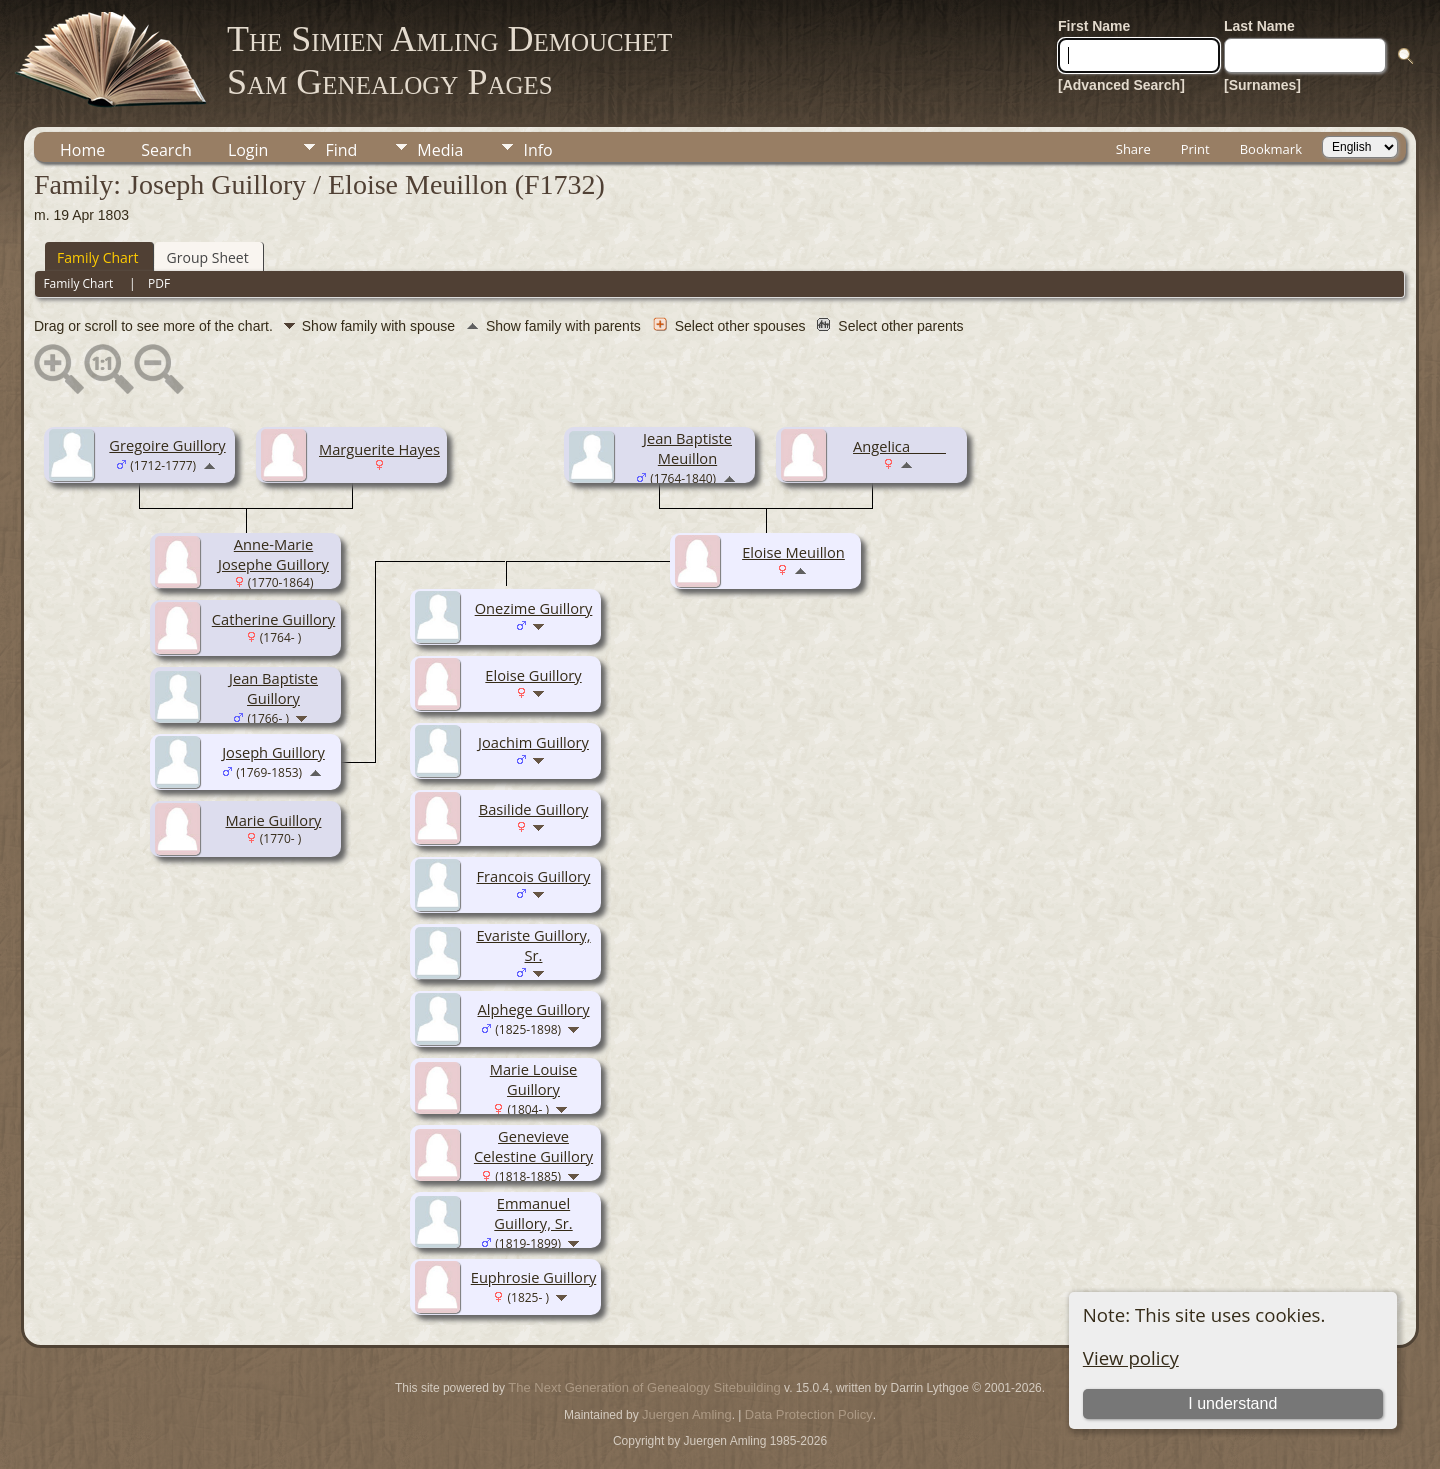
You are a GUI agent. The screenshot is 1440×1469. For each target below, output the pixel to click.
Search (166, 150)
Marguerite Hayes (379, 449)
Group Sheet (208, 257)
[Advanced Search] (1121, 85)
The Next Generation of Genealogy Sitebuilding (644, 1387)
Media (440, 150)
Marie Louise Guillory (533, 1079)
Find (341, 150)
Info (537, 150)
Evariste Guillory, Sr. (533, 945)
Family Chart (98, 257)
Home (82, 150)
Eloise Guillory (533, 675)
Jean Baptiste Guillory (273, 688)
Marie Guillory (274, 820)
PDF (159, 283)
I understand (1232, 1403)
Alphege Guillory (533, 1009)
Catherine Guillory (273, 619)
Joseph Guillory (273, 752)
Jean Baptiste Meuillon (687, 448)
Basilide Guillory (534, 809)
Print (1195, 149)
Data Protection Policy (809, 1414)
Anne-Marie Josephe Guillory (273, 554)
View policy (1131, 1357)
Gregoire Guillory (167, 445)
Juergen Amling (687, 1414)
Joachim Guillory (533, 742)
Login (248, 150)
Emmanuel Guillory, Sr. (533, 1213)
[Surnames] (1262, 85)
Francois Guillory (534, 876)
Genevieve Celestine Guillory (533, 1146)
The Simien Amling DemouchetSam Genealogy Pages (449, 60)
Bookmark (1271, 149)
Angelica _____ (899, 446)
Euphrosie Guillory (534, 1277)
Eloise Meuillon (793, 552)
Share (1133, 149)
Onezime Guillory (534, 608)
